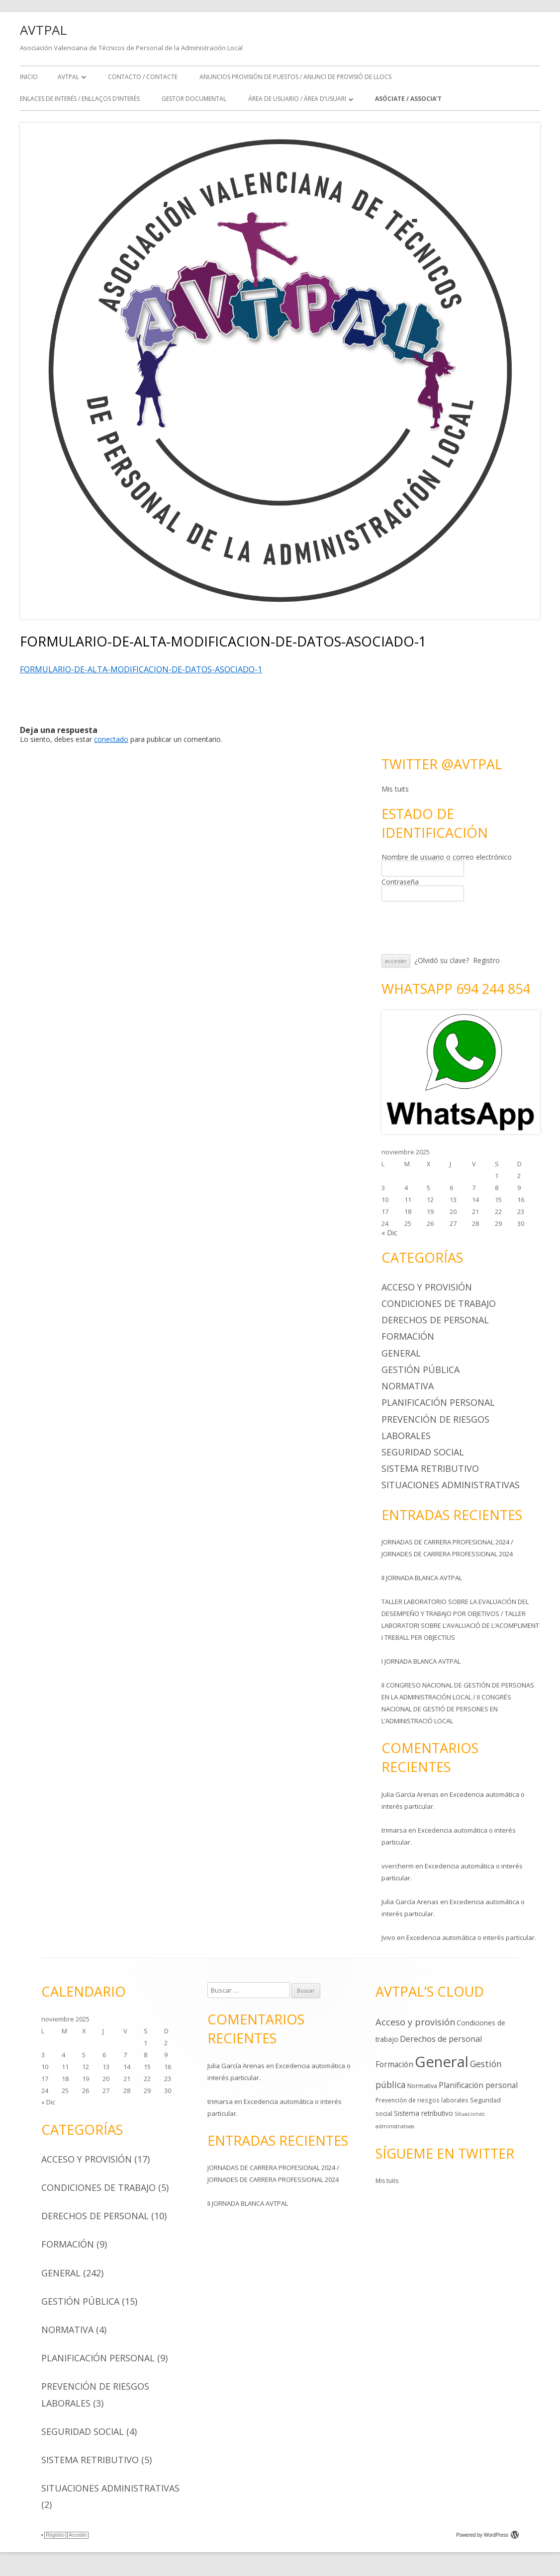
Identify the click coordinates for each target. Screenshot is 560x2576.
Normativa (407, 1386)
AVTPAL (43, 30)
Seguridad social (422, 1452)
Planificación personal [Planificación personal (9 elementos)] (478, 2085)
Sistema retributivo (430, 1468)
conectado (111, 739)
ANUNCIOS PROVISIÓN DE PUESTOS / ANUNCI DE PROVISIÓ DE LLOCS (295, 77)
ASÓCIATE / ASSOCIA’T (408, 98)
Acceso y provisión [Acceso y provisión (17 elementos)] (415, 2021)
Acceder (78, 2535)
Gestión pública (420, 1369)
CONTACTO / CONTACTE (143, 77)
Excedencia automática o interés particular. (471, 1937)
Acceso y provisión (426, 1287)
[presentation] (457, 927)
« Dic (389, 1232)
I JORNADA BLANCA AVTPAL (421, 1661)
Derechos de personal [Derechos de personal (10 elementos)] (441, 2038)
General (401, 1353)
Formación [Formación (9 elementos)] (394, 2064)
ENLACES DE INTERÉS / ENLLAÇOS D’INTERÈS (80, 98)
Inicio (29, 77)
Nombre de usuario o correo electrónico (446, 857)
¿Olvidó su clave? (441, 960)
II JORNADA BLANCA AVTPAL (421, 1577)
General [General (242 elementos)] (441, 2062)
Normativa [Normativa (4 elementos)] (422, 2085)
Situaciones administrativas (450, 1485)
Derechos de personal (435, 1320)
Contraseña (400, 881)
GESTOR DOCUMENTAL (194, 98)
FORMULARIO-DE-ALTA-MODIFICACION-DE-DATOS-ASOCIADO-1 (141, 669)
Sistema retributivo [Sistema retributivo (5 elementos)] (423, 2113)
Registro (486, 960)
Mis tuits (395, 789)
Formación (407, 1336)
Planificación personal (438, 1402)
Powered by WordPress (487, 2535)
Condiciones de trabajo (438, 1303)
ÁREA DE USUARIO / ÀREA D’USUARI (297, 98)
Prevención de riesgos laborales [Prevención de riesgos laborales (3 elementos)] (421, 2100)
